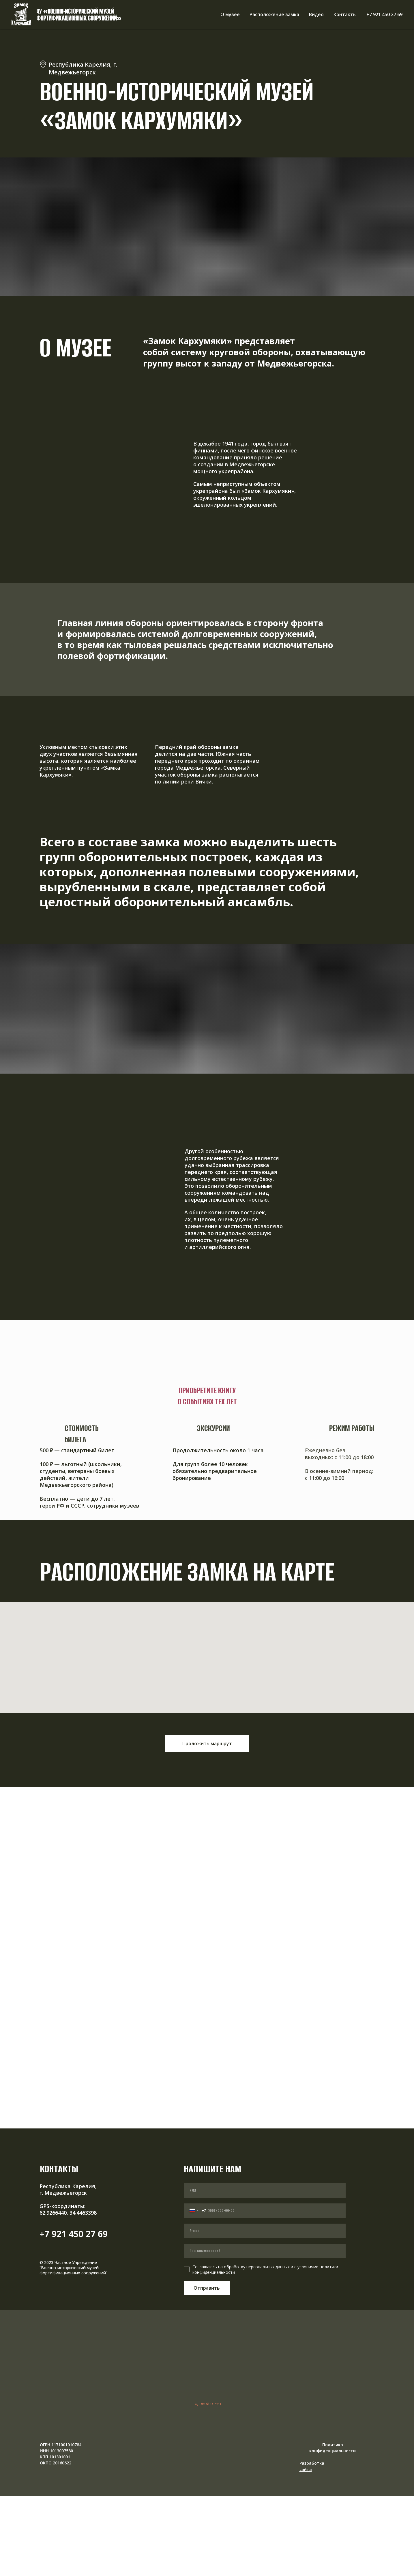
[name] (265, 2190)
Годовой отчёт (207, 2403)
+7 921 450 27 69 (384, 14)
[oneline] (265, 2251)
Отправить (207, 2288)
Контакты (345, 14)
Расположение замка (274, 14)
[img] (313, 2475)
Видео (316, 14)
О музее (230, 14)
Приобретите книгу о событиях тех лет (207, 1396)
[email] (265, 2231)
